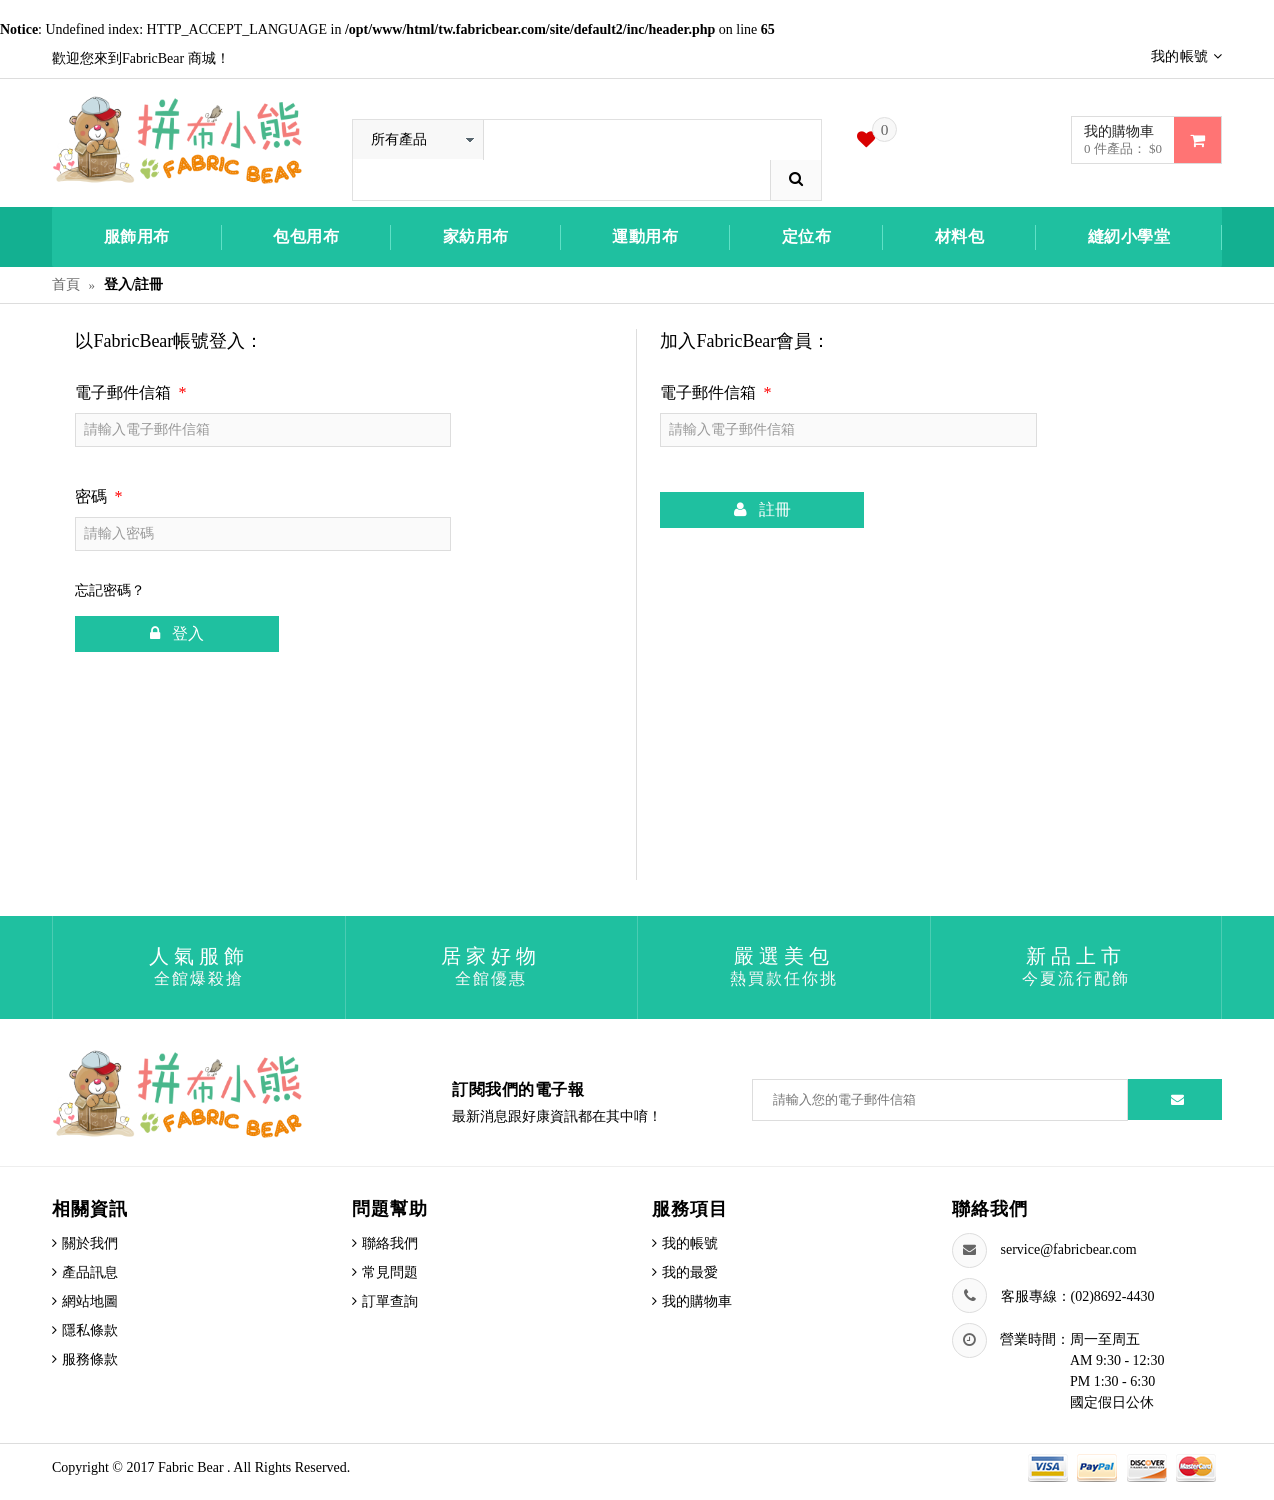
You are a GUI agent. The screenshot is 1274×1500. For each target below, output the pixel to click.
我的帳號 (690, 1243)
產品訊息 (90, 1272)
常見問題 (390, 1272)
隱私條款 (90, 1330)
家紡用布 (476, 236)
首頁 (66, 284)
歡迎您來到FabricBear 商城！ (141, 58)
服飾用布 (137, 236)
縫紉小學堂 (1129, 236)
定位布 (807, 236)
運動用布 (645, 236)
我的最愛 (690, 1272)
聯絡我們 (390, 1243)
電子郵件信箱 (130, 392)
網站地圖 (90, 1301)
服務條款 (90, 1359)
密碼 (98, 496)
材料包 (960, 236)
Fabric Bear (192, 1467)
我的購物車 (697, 1301)
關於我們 (90, 1243)
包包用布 (306, 236)
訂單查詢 (390, 1301)
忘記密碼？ (110, 590)
